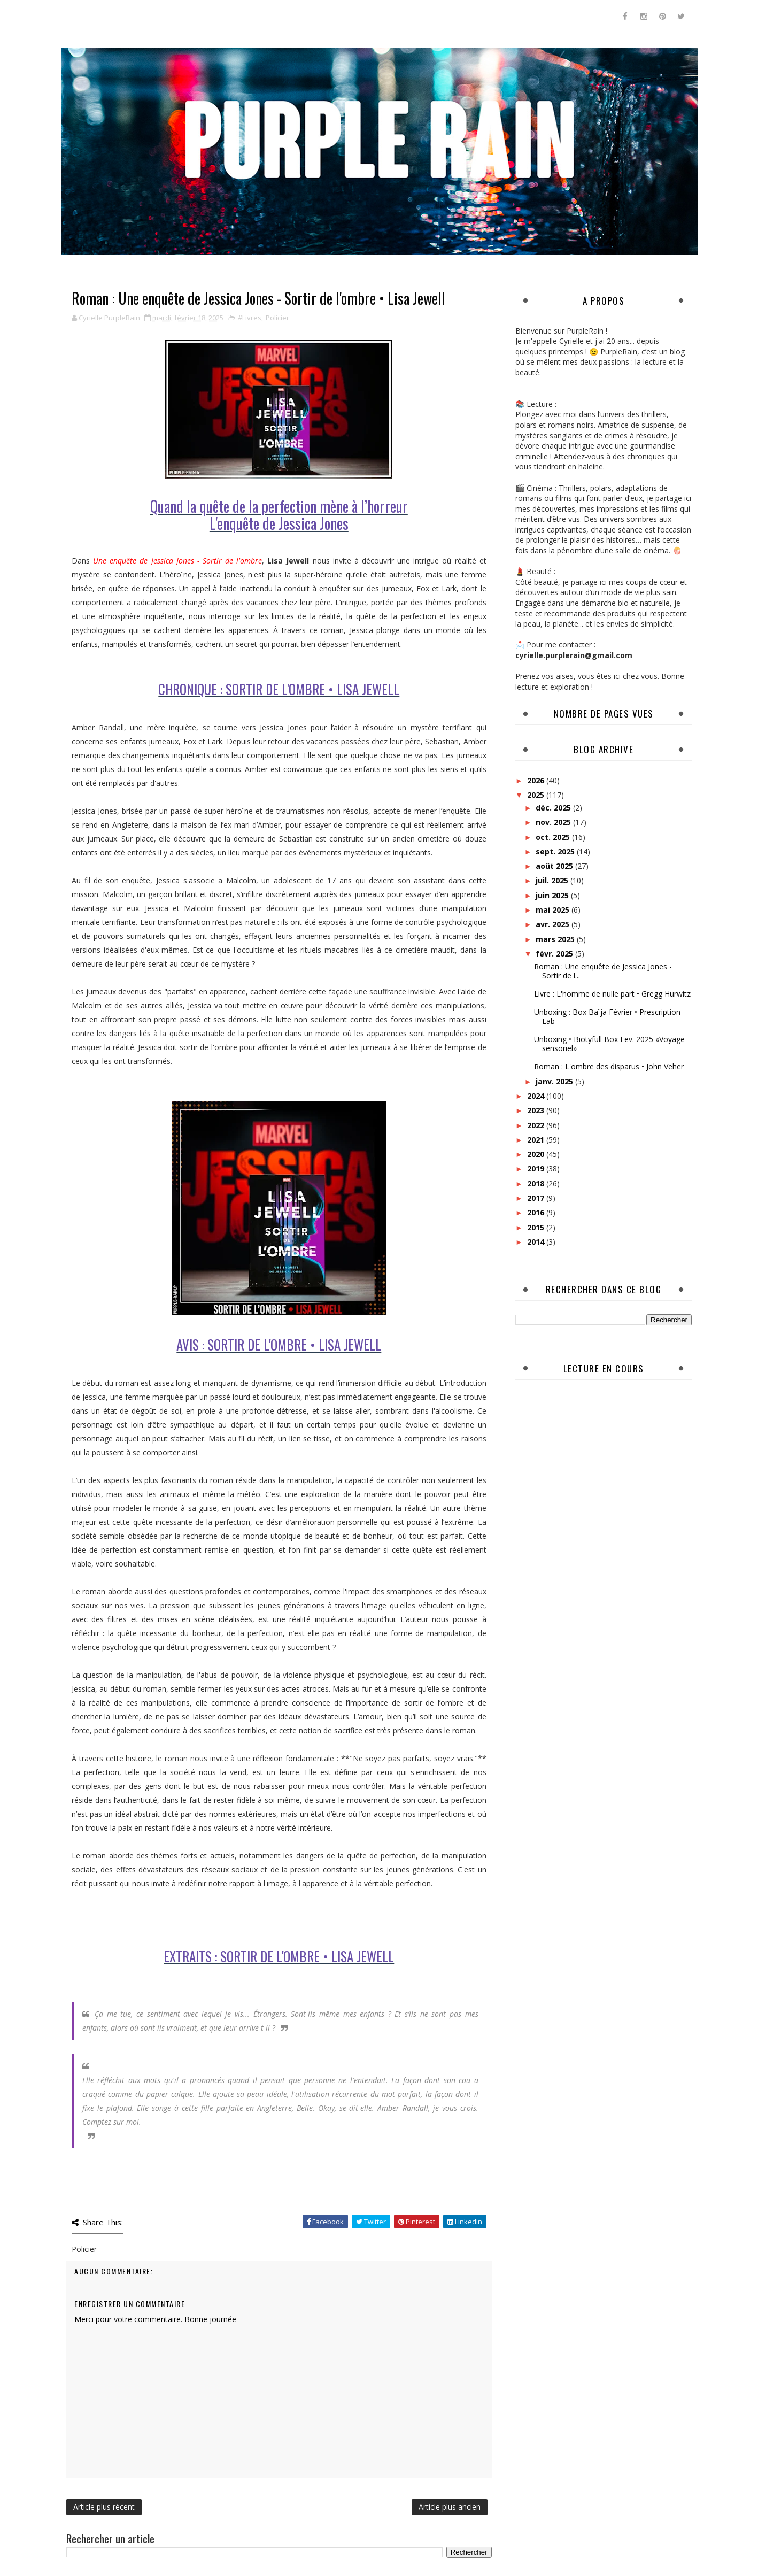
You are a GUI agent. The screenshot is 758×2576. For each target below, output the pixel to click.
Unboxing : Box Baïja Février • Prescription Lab (607, 1016)
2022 (536, 1125)
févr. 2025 (555, 953)
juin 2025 (553, 895)
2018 (536, 1183)
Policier (277, 317)
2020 (536, 1154)
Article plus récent (104, 2507)
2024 (536, 1096)
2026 (536, 780)
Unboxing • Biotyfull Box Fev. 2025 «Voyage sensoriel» (609, 1043)
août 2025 (555, 866)
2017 (536, 1198)
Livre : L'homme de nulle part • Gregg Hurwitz (612, 994)
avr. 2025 (553, 924)
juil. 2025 (553, 880)
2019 (536, 1168)
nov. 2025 (554, 822)
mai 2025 (553, 910)
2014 (536, 1242)
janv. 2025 (555, 1081)
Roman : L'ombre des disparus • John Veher (609, 1066)
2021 (536, 1140)
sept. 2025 (556, 851)
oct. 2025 (554, 837)
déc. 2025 (554, 808)
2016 (536, 1212)
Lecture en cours (603, 1368)
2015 (536, 1227)
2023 (536, 1110)
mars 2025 (556, 939)
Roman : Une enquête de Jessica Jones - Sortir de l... (603, 971)
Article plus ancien (450, 2507)
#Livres (249, 317)
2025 (536, 795)
